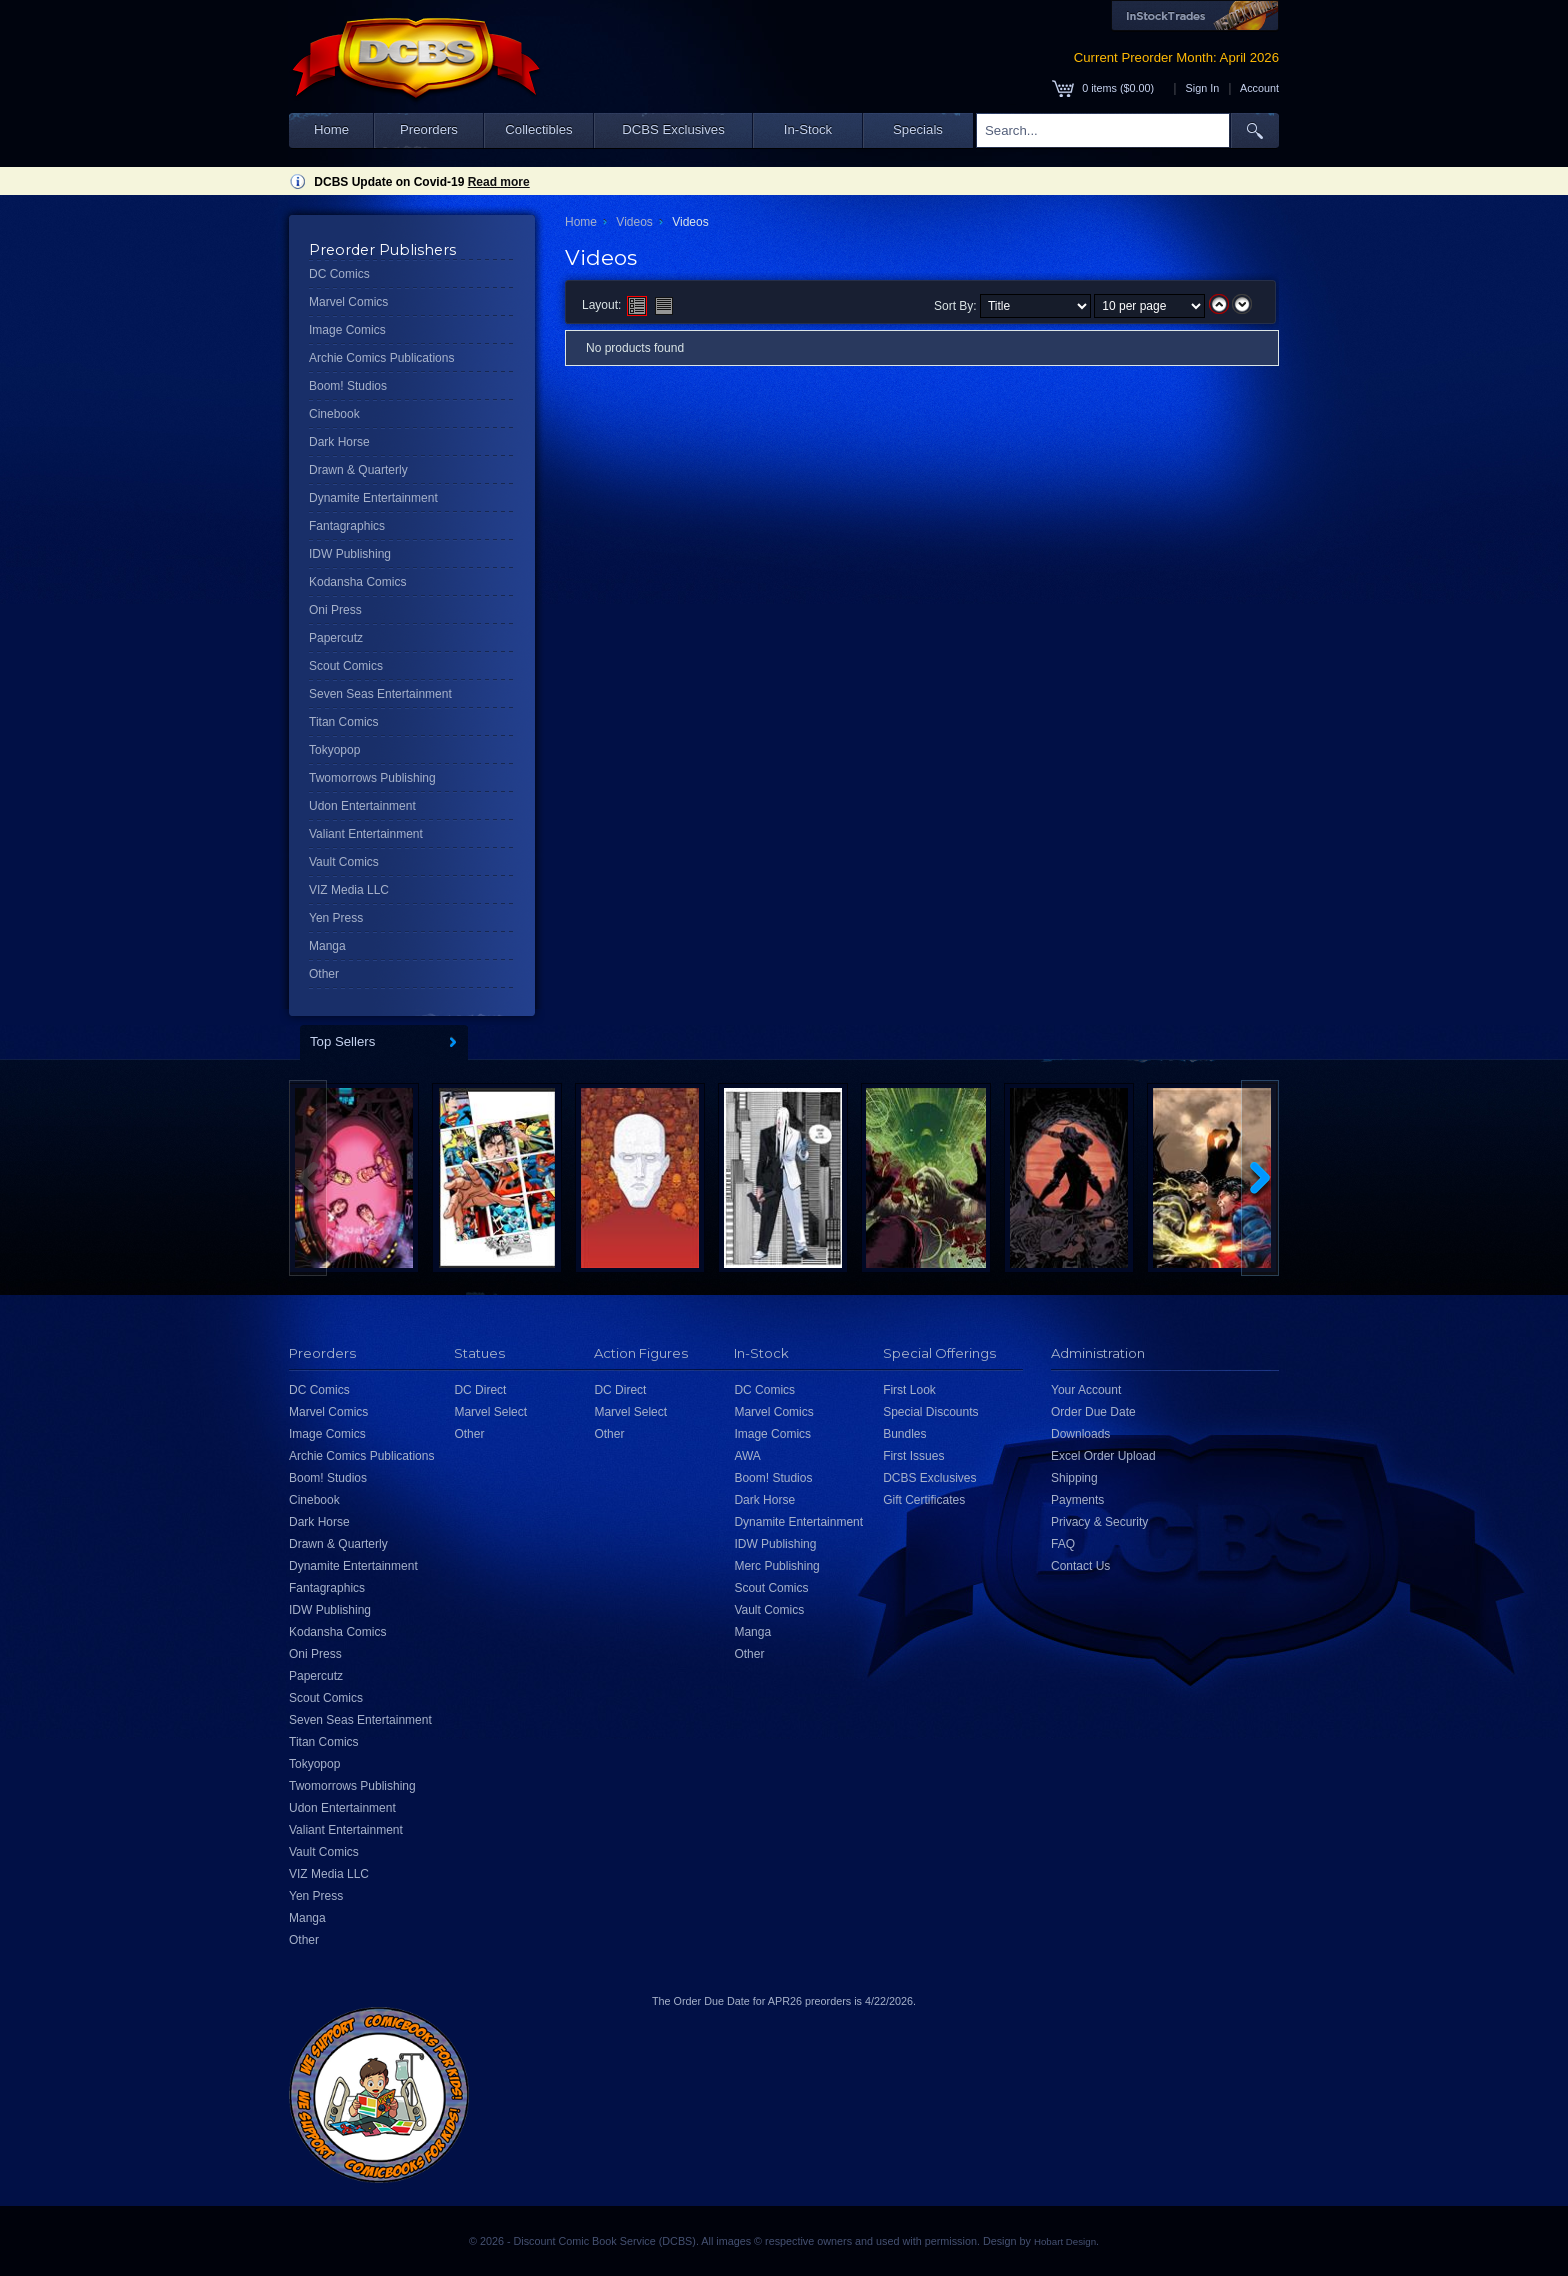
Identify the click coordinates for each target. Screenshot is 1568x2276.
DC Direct (480, 1390)
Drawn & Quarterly (358, 470)
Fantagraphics (347, 526)
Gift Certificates (924, 1500)
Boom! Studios (348, 386)
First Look (909, 1390)
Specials (918, 129)
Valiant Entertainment (366, 834)
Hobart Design (1065, 2241)
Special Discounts (930, 1412)
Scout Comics (346, 666)
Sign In (1203, 88)
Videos (634, 222)
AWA (747, 1456)
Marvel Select (490, 1412)
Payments (1077, 1500)
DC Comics (339, 274)
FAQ (1063, 1544)
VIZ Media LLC (349, 890)
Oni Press (335, 610)
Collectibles (538, 129)
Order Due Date (1093, 1412)
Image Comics (347, 330)
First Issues (913, 1456)
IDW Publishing (350, 554)
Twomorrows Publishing (372, 778)
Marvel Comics (348, 302)
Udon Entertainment (362, 806)
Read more (499, 182)
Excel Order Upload (1103, 1456)
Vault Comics (344, 862)
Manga (327, 946)
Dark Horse (339, 442)
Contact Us (1080, 1566)
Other (324, 974)
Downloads (1080, 1434)
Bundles (904, 1434)
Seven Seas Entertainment (380, 694)
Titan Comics (344, 722)
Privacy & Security (1099, 1522)
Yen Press (336, 918)
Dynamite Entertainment (373, 498)
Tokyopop (334, 750)
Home (331, 129)
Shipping (1074, 1478)
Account (1259, 88)
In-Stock (808, 129)
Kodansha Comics (357, 582)
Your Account (1086, 1390)
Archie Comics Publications (381, 358)
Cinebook (334, 414)
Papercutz (336, 638)
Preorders (429, 129)
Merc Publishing (776, 1566)
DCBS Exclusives (673, 129)
